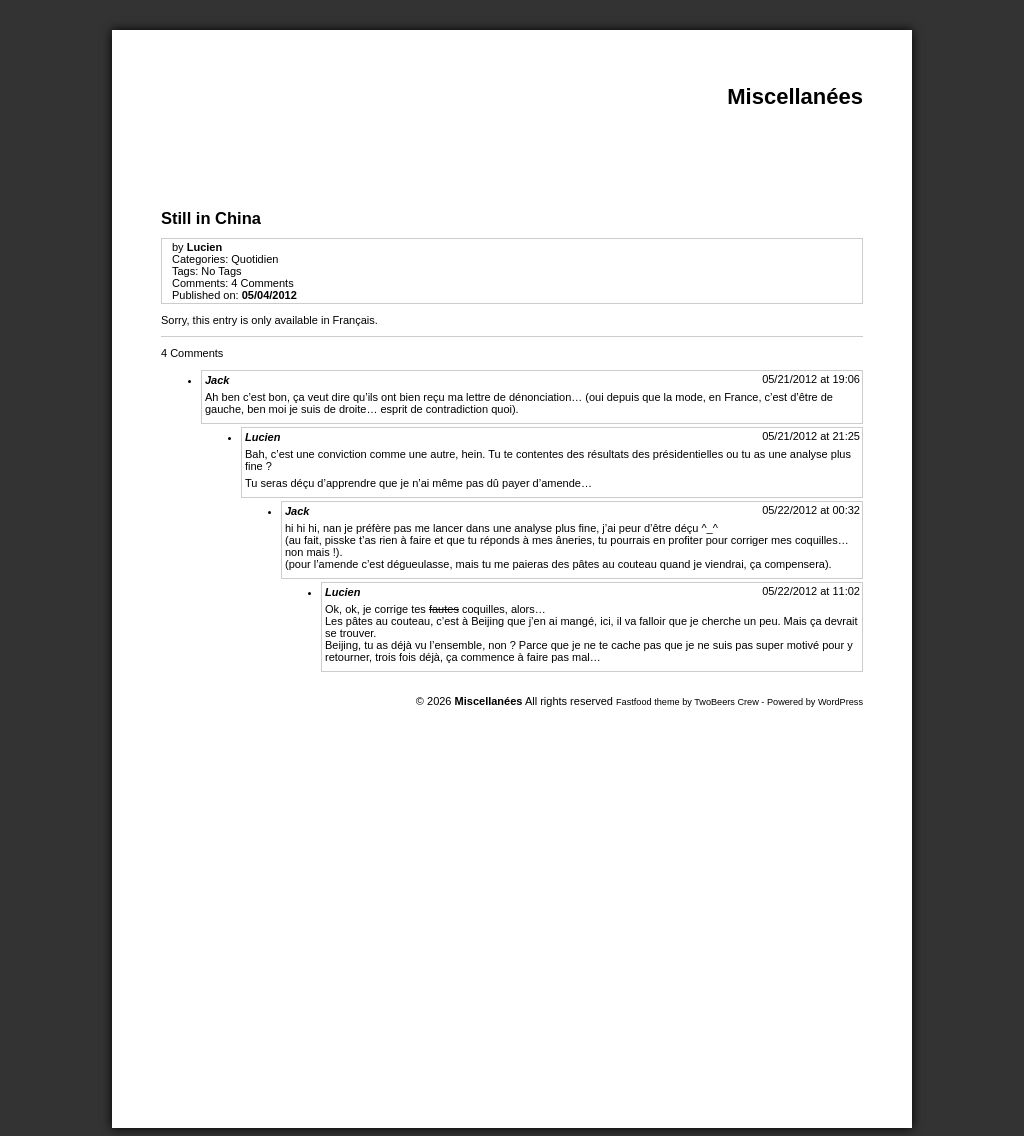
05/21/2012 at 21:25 (811, 436)
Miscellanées (795, 96)
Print (952, 133)
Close (952, 81)
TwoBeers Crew (726, 702)
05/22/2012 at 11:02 (811, 591)
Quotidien (254, 259)
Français (354, 320)
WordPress (840, 702)
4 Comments (262, 283)
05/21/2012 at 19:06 (811, 379)
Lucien (204, 247)
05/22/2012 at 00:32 (811, 510)
